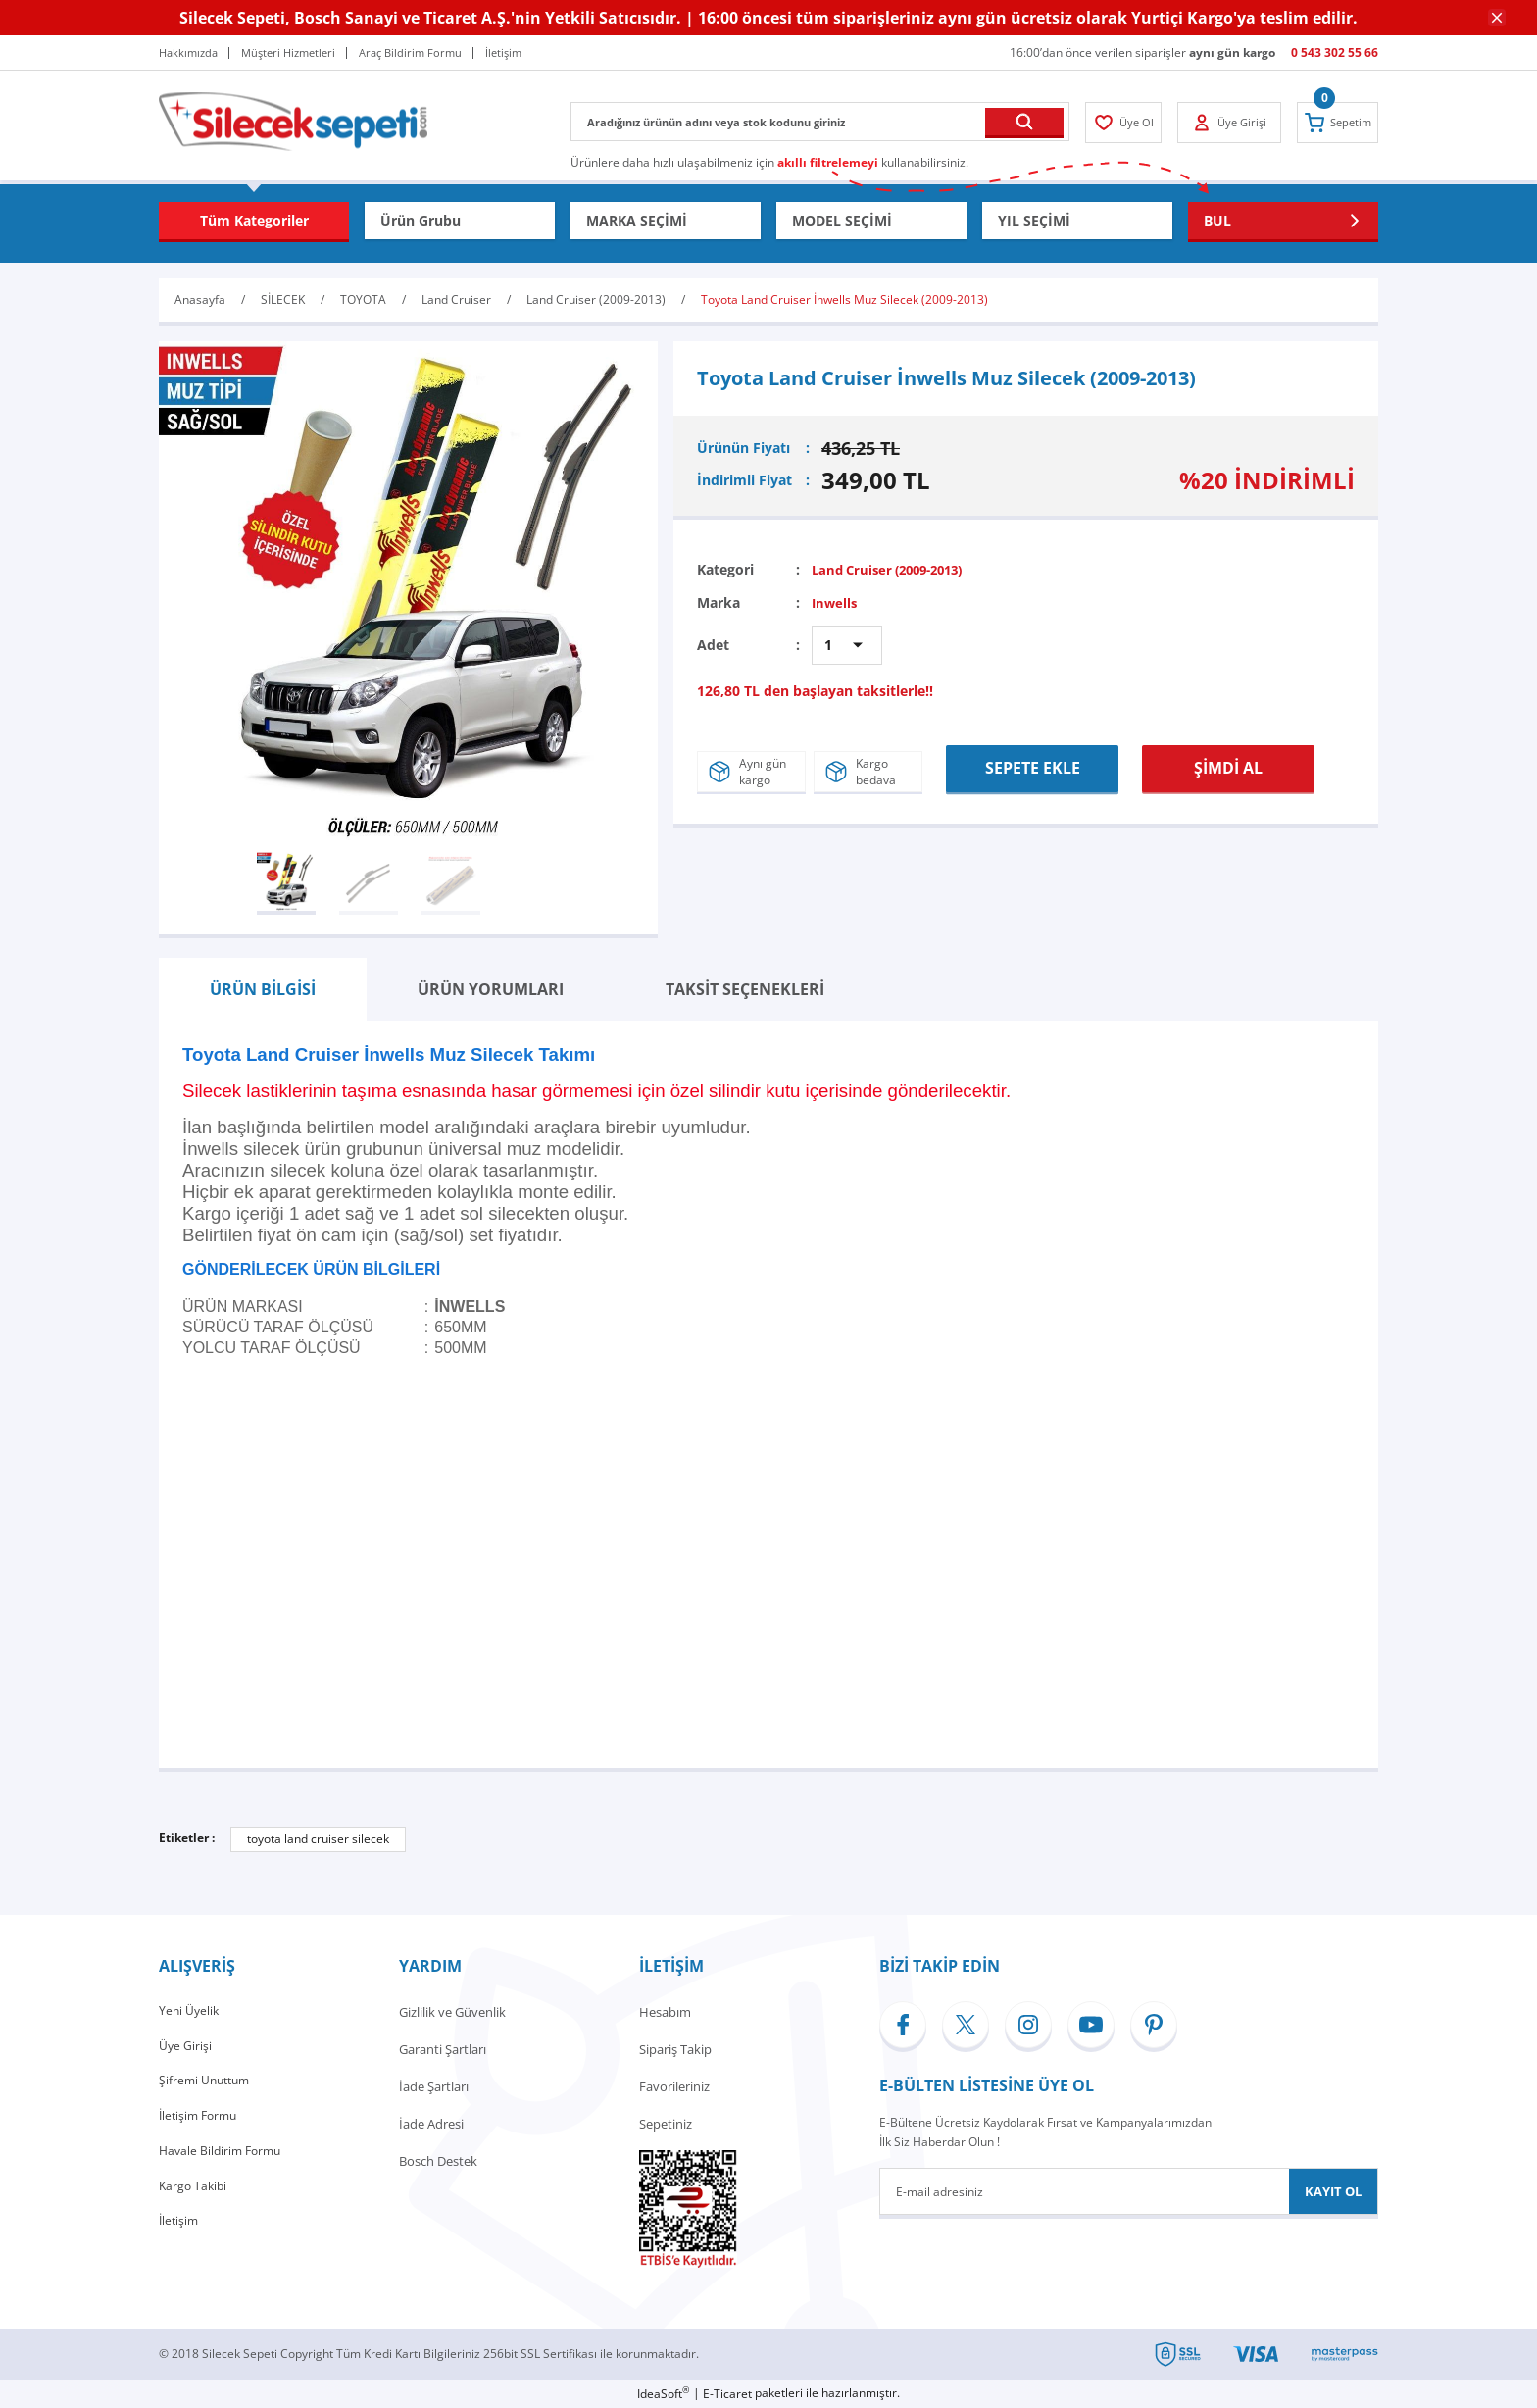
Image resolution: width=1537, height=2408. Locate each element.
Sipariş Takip (675, 2049)
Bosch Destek (438, 2161)
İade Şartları (434, 2086)
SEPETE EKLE (1032, 766)
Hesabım (665, 2012)
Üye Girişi (186, 2049)
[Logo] (293, 120)
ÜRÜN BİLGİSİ (263, 989)
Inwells (836, 602)
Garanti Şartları (442, 2049)
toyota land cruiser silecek (318, 1839)
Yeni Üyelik (190, 2012)
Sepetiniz (665, 2123)
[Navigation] (254, 220)
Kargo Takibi (194, 2198)
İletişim (180, 2235)
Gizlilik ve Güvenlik (452, 2012)
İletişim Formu (201, 2123)
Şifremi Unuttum (207, 2086)
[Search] (819, 121)
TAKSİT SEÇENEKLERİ (745, 989)
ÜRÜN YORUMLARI (491, 989)
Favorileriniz (674, 2086)
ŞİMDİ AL (1228, 766)
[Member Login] (1126, 122)
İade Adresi (431, 2123)
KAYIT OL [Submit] (1333, 2191)
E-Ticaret (727, 2393)
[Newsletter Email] (1128, 2191)
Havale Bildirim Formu (223, 2161)
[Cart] (1334, 122)
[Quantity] (847, 645)
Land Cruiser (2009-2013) (895, 569)
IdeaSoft (663, 2393)
